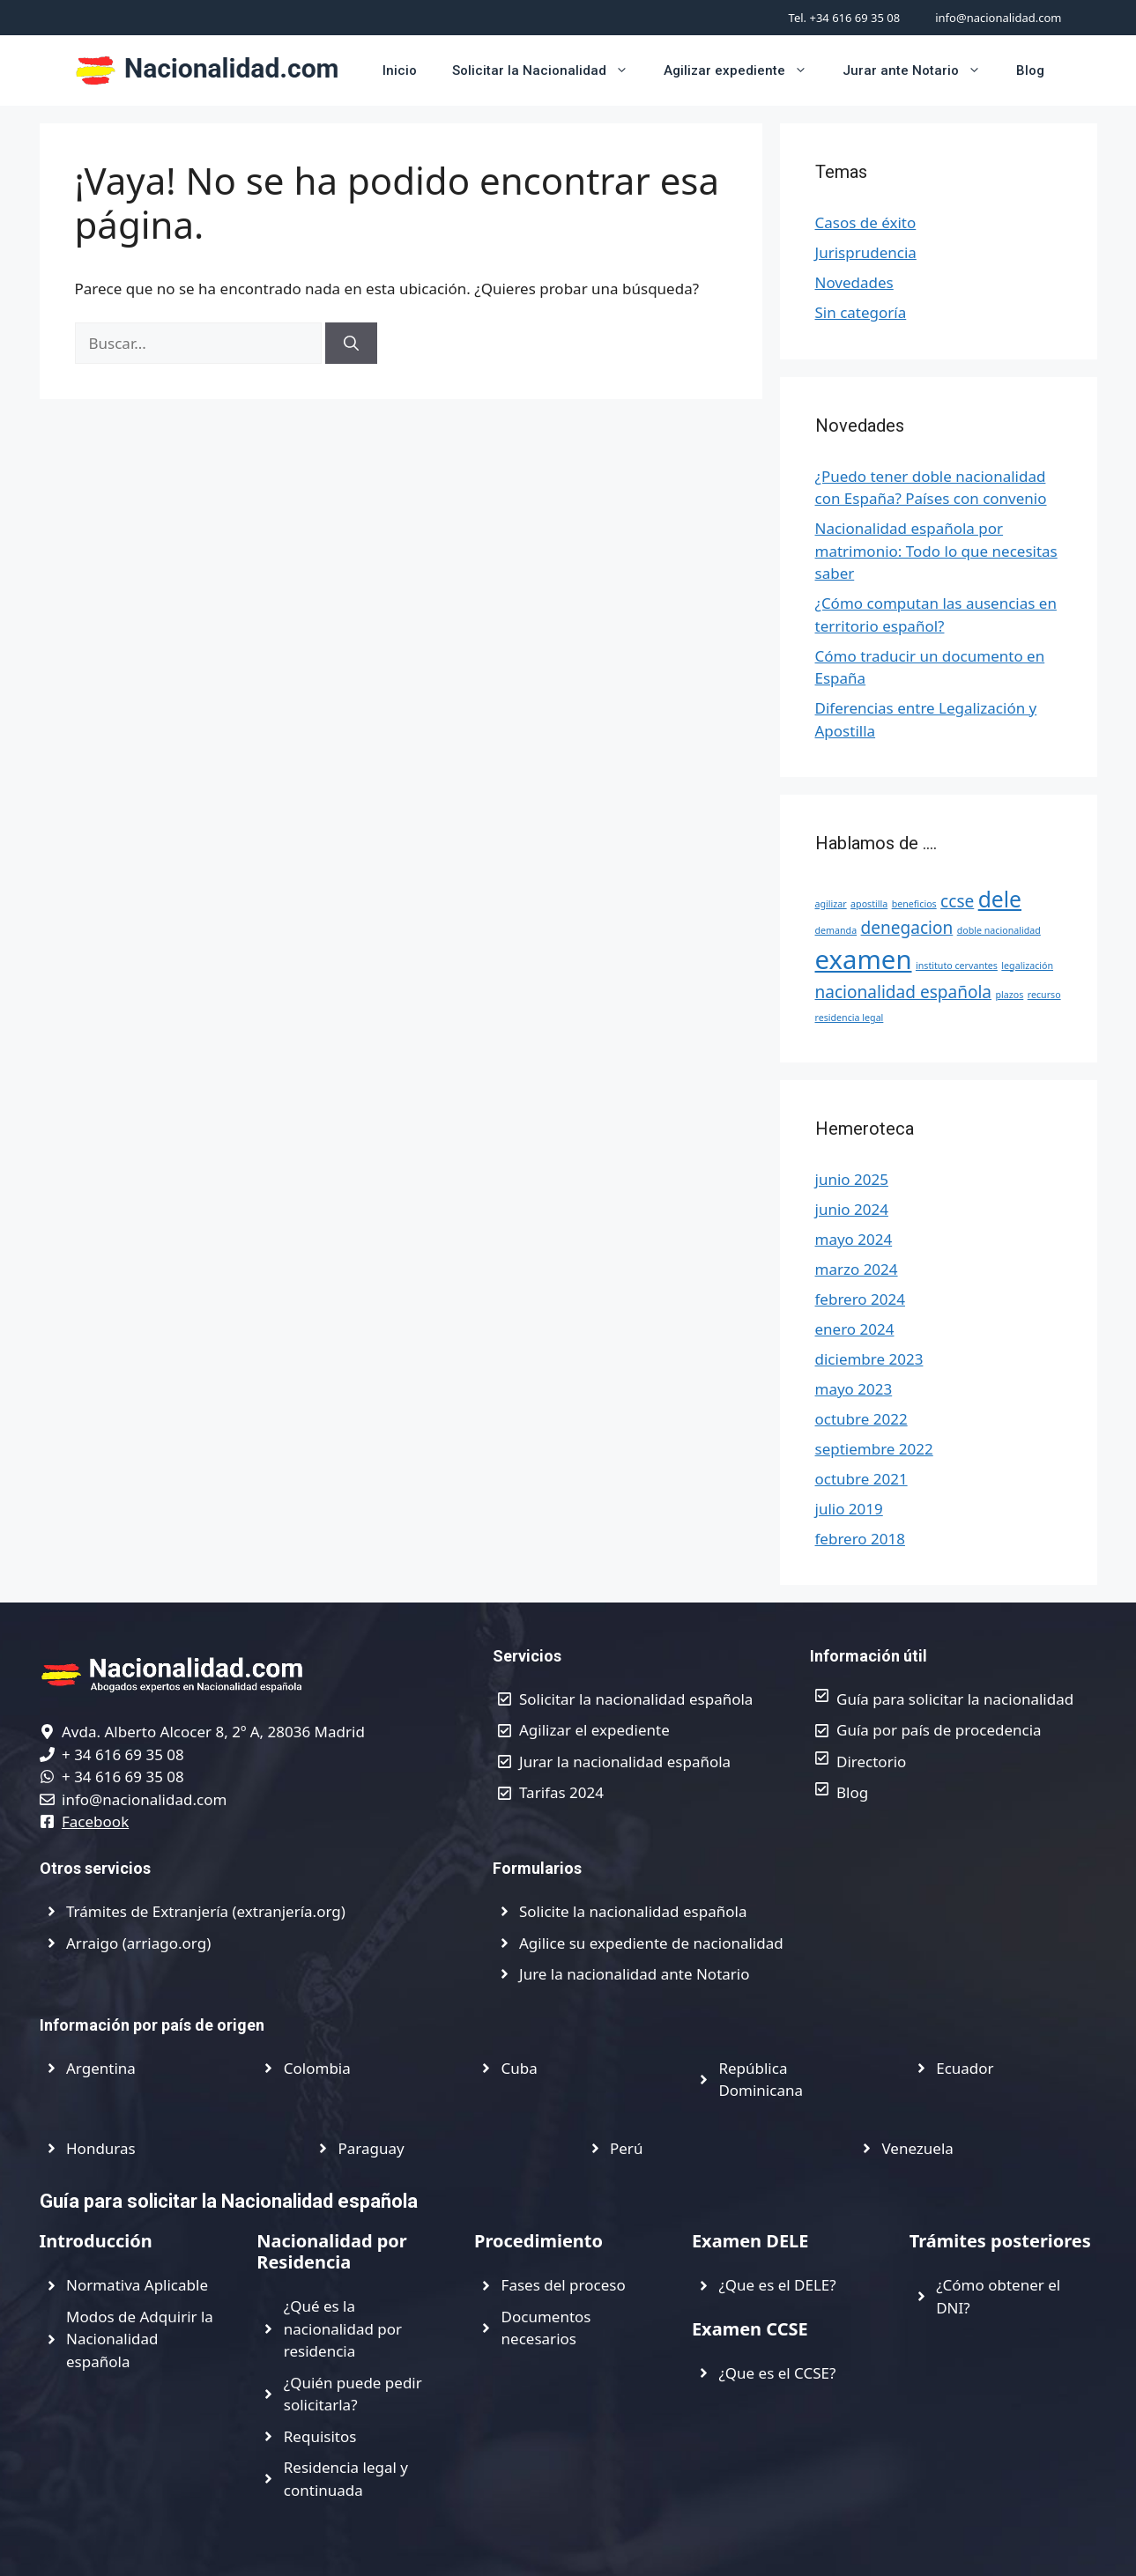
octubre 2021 (861, 1479)
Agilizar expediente (744, 70)
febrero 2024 (860, 1299)
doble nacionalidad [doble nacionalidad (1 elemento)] (999, 930)
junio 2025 (851, 1179)
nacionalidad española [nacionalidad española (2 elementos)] (903, 992)
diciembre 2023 (869, 1359)
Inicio (399, 70)
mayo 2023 (854, 1389)
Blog (1030, 70)
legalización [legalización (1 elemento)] (1027, 965)
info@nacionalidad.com (998, 18)
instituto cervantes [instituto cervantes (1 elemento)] (957, 965)
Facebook (95, 1821)
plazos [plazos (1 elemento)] (1009, 994)
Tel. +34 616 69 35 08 (845, 18)
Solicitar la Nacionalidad (549, 70)
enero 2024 (855, 1329)
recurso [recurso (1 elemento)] (1044, 994)
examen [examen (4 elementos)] (863, 959)
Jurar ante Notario (921, 70)
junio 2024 (851, 1209)
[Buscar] (351, 343)
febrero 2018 (860, 1539)
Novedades (854, 282)
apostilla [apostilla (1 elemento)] (868, 904)
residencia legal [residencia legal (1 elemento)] (849, 1017)
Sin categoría (861, 312)
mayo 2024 (854, 1239)
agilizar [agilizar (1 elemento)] (831, 904)
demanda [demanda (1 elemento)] (836, 930)
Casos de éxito (866, 222)
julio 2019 (849, 1509)
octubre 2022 (861, 1419)
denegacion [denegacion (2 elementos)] (907, 927)
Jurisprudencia (866, 252)
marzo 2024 (856, 1269)
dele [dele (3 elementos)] (999, 899)
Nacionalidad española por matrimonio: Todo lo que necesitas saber (936, 550)
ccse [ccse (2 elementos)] (957, 901)
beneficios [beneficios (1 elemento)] (914, 904)
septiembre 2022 (874, 1449)
